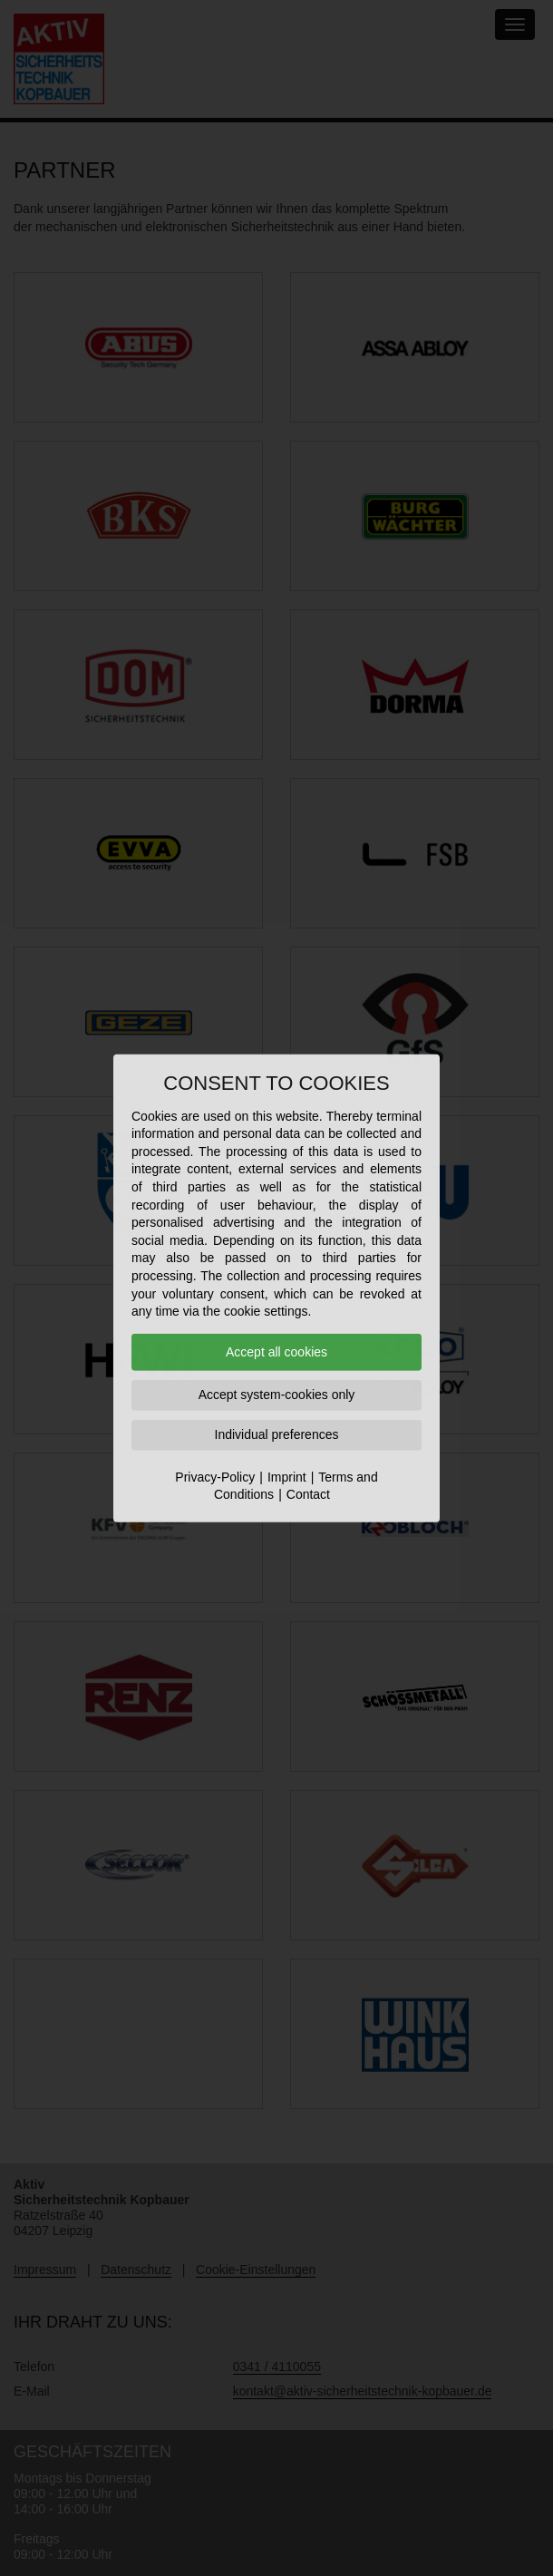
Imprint (286, 1476)
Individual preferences (277, 1434)
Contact (308, 1494)
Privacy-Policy (215, 1476)
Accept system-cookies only (277, 1394)
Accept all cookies (276, 1352)
